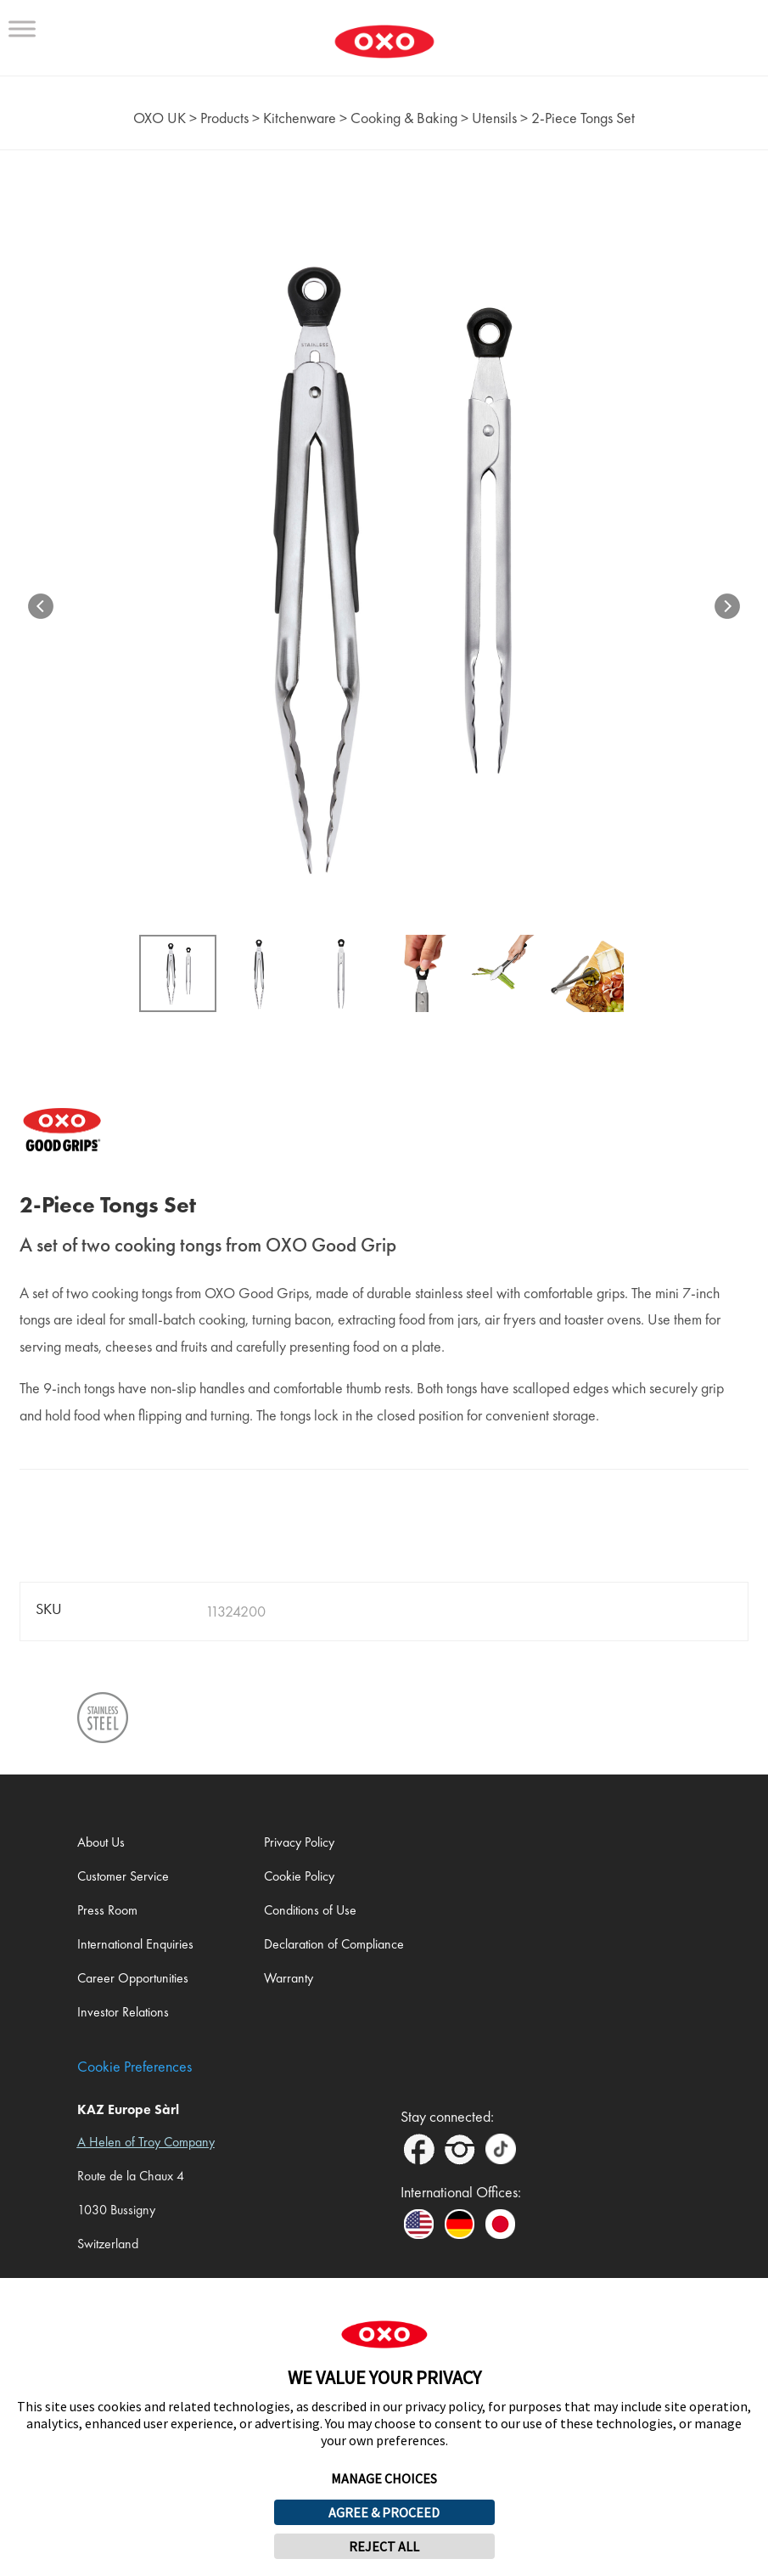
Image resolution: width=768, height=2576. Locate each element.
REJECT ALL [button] (384, 2546)
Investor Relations (123, 2012)
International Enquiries (135, 1944)
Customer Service (123, 1876)
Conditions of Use (310, 1910)
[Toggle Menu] (22, 28)
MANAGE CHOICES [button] (384, 2478)
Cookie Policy (299, 1876)
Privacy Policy (299, 1842)
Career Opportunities (132, 1978)
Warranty (288, 1978)
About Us (101, 1842)
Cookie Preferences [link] (134, 2066)
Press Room (107, 1910)
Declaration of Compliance (334, 1944)
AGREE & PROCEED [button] (384, 2512)
